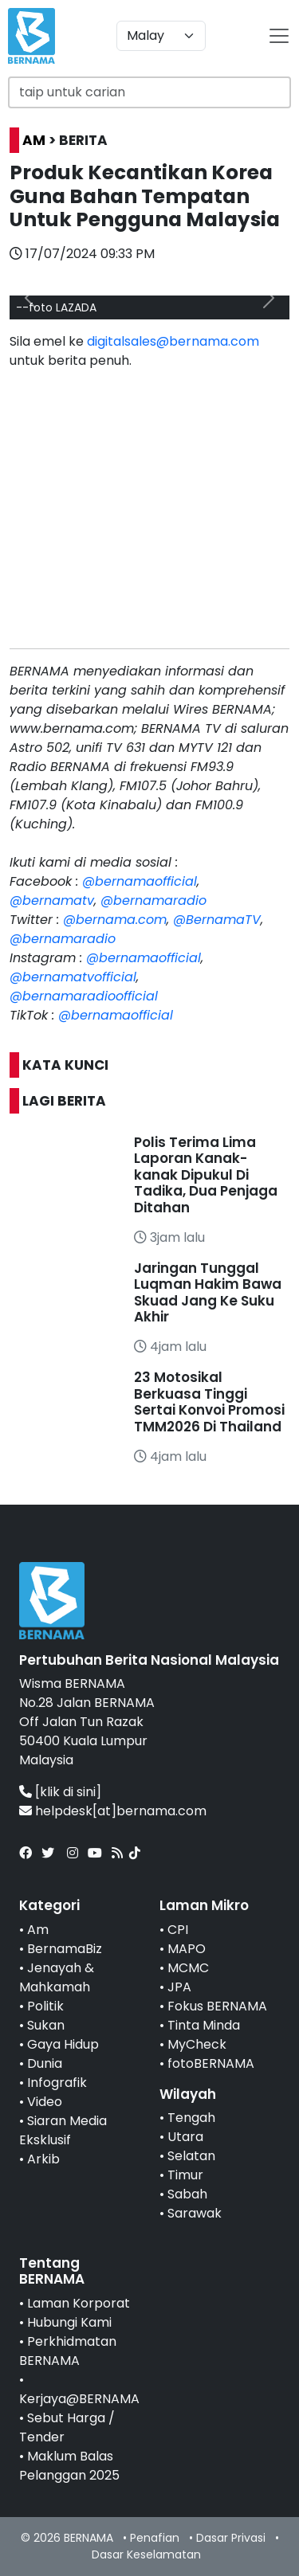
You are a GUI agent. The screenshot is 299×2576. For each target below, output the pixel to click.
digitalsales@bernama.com (173, 341)
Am (38, 1929)
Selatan (191, 2156)
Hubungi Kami (69, 2322)
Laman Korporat (78, 2303)
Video (44, 2102)
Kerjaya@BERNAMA (79, 2399)
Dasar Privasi (231, 2538)
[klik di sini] (68, 1792)
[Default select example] (161, 36)
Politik (45, 2006)
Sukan (46, 2025)
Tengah (191, 2117)
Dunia (44, 2063)
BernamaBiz (64, 1949)
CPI (177, 1929)
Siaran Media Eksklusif (63, 2130)
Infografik (57, 2082)
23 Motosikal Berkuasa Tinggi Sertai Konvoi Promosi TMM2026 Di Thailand (209, 1401)
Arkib (43, 2159)
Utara (185, 2137)
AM (33, 140)
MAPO (186, 1949)
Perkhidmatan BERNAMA (67, 2351)
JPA (179, 1987)
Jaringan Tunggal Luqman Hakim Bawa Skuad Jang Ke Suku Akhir (207, 1292)
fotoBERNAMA (210, 2063)
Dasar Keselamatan (146, 2554)
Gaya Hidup (63, 2044)
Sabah (187, 2194)
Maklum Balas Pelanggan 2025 (69, 2465)
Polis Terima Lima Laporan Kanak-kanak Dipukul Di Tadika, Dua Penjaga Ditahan (205, 1175)
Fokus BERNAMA (217, 2006)
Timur (185, 2175)
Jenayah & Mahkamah (56, 1977)
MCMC (188, 1968)
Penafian (154, 2538)
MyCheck (196, 2044)
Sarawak (194, 2213)
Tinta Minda (203, 2025)
